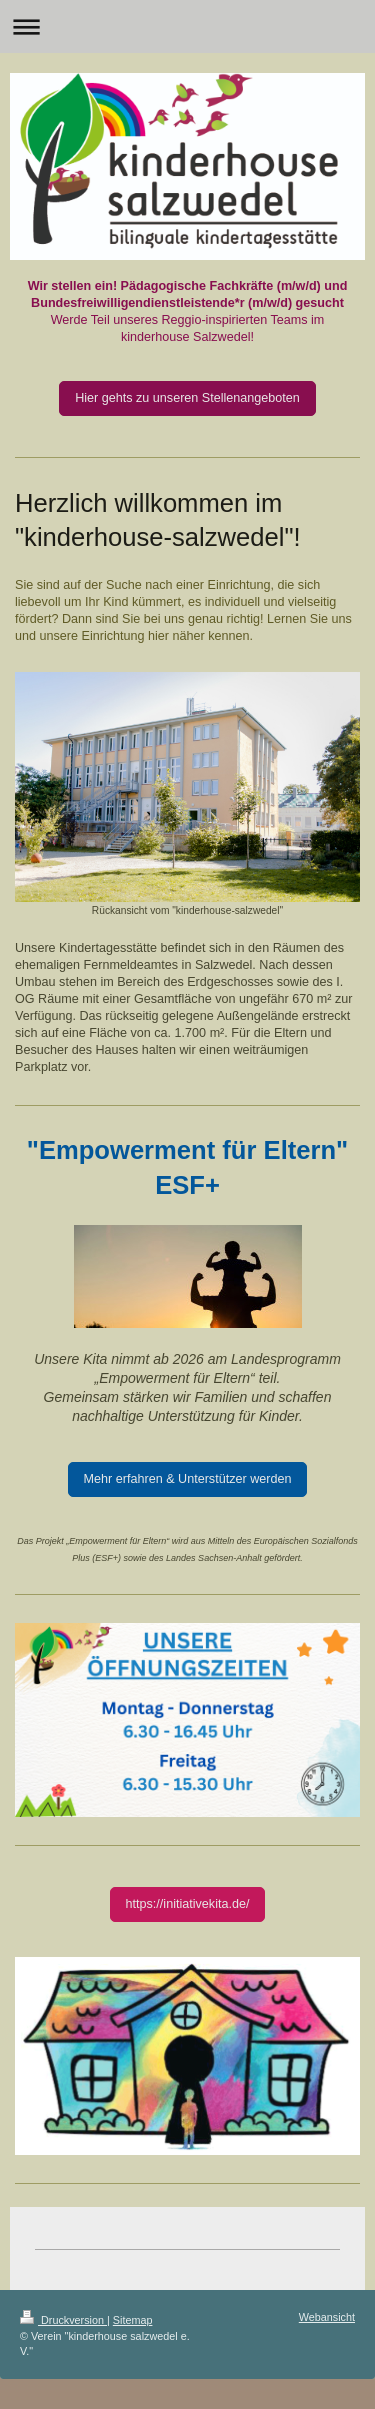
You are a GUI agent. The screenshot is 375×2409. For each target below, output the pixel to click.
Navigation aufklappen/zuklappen (187, 26)
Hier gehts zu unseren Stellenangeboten (187, 398)
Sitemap (133, 2320)
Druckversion (63, 2320)
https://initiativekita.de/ (188, 1904)
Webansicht (327, 2317)
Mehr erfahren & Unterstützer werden (188, 1479)
